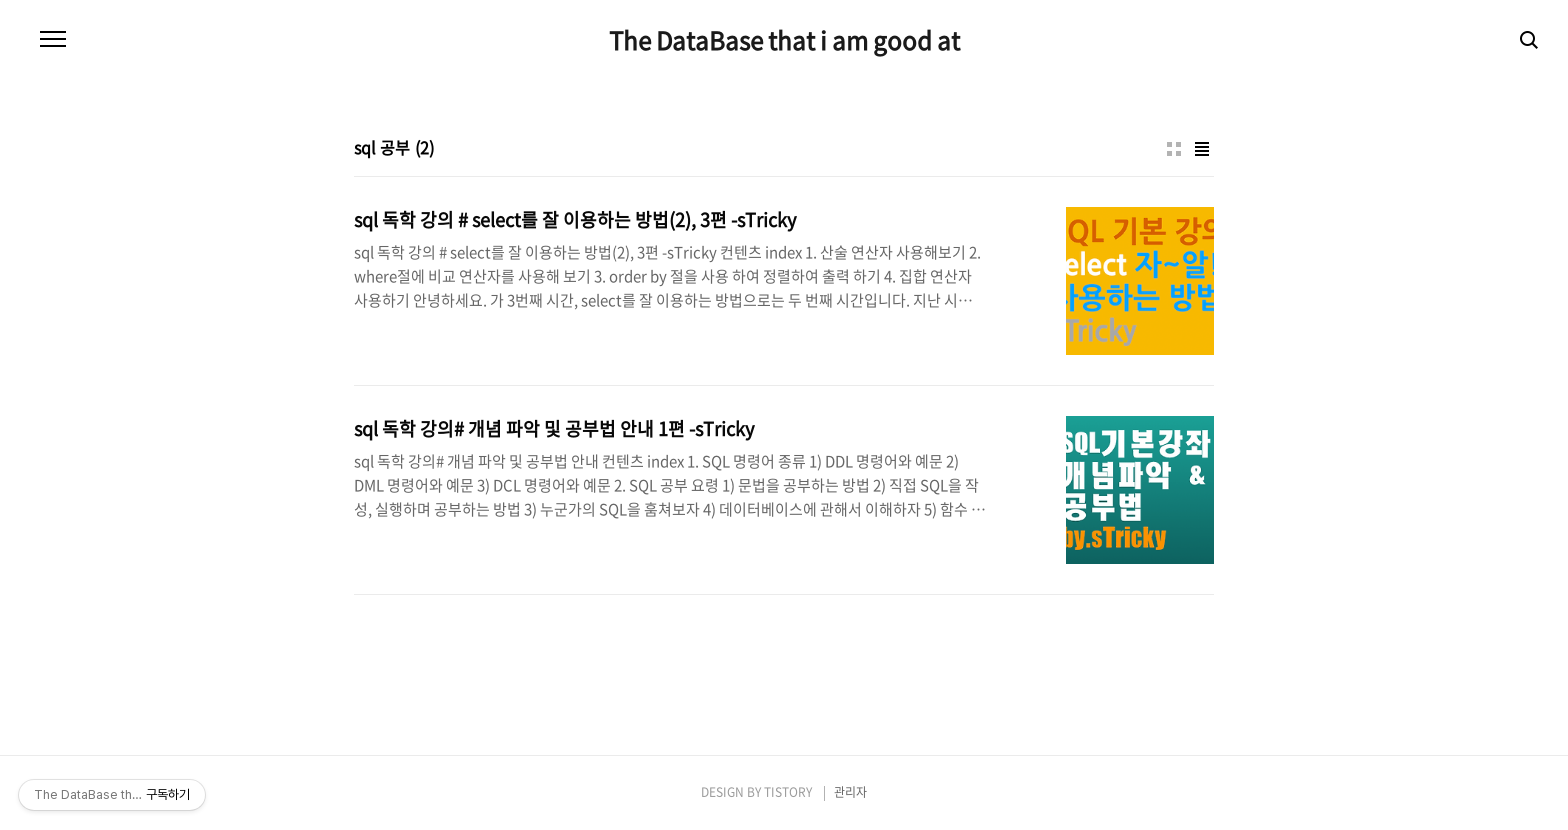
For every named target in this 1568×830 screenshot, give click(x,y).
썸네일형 (1174, 149)
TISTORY (788, 792)
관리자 (850, 792)
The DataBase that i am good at (784, 40)
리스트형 (1202, 149)
